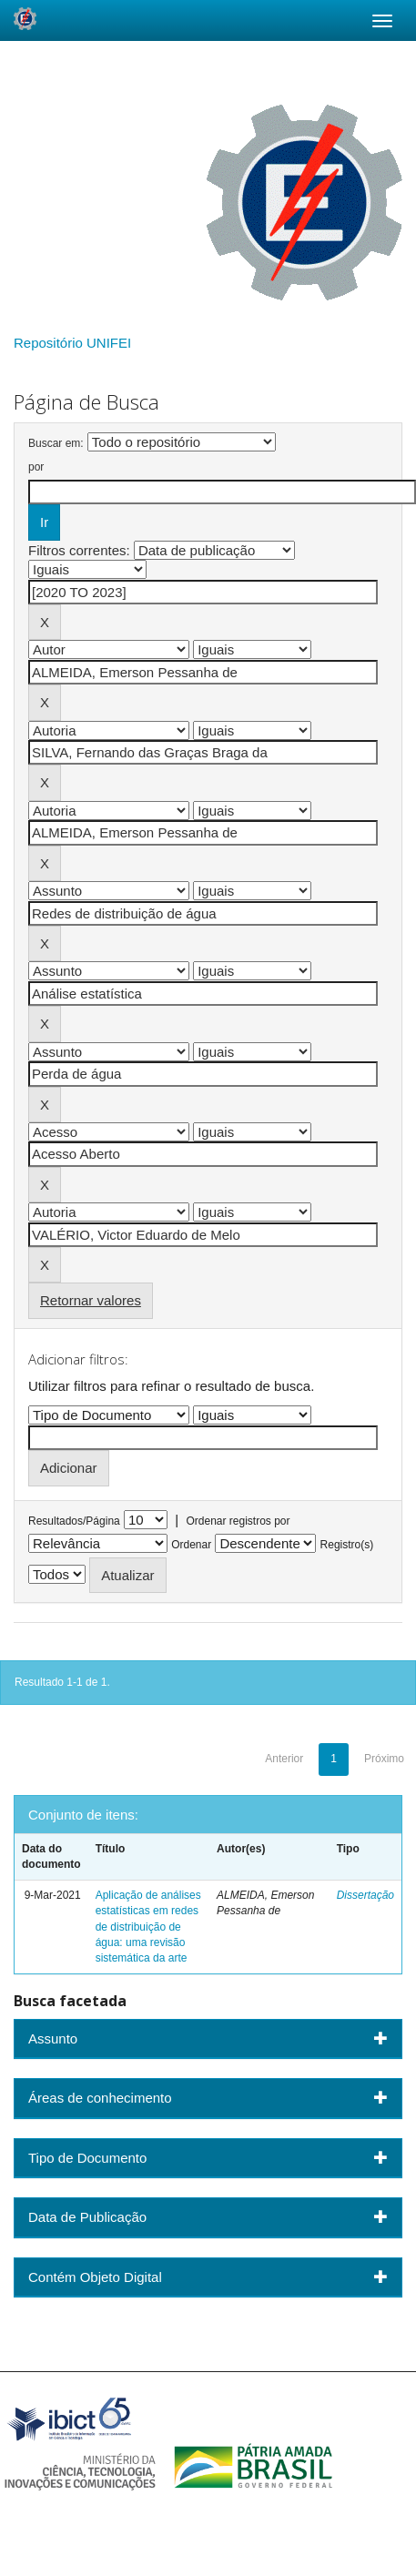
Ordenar (191, 1544)
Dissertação (365, 1895)
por (36, 467)
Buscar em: (56, 443)
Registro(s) (347, 1544)
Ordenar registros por (237, 1521)
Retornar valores (90, 1300)
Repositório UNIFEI (72, 342)
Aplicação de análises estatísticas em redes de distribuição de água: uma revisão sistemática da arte (148, 1926)
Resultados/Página (74, 1521)
